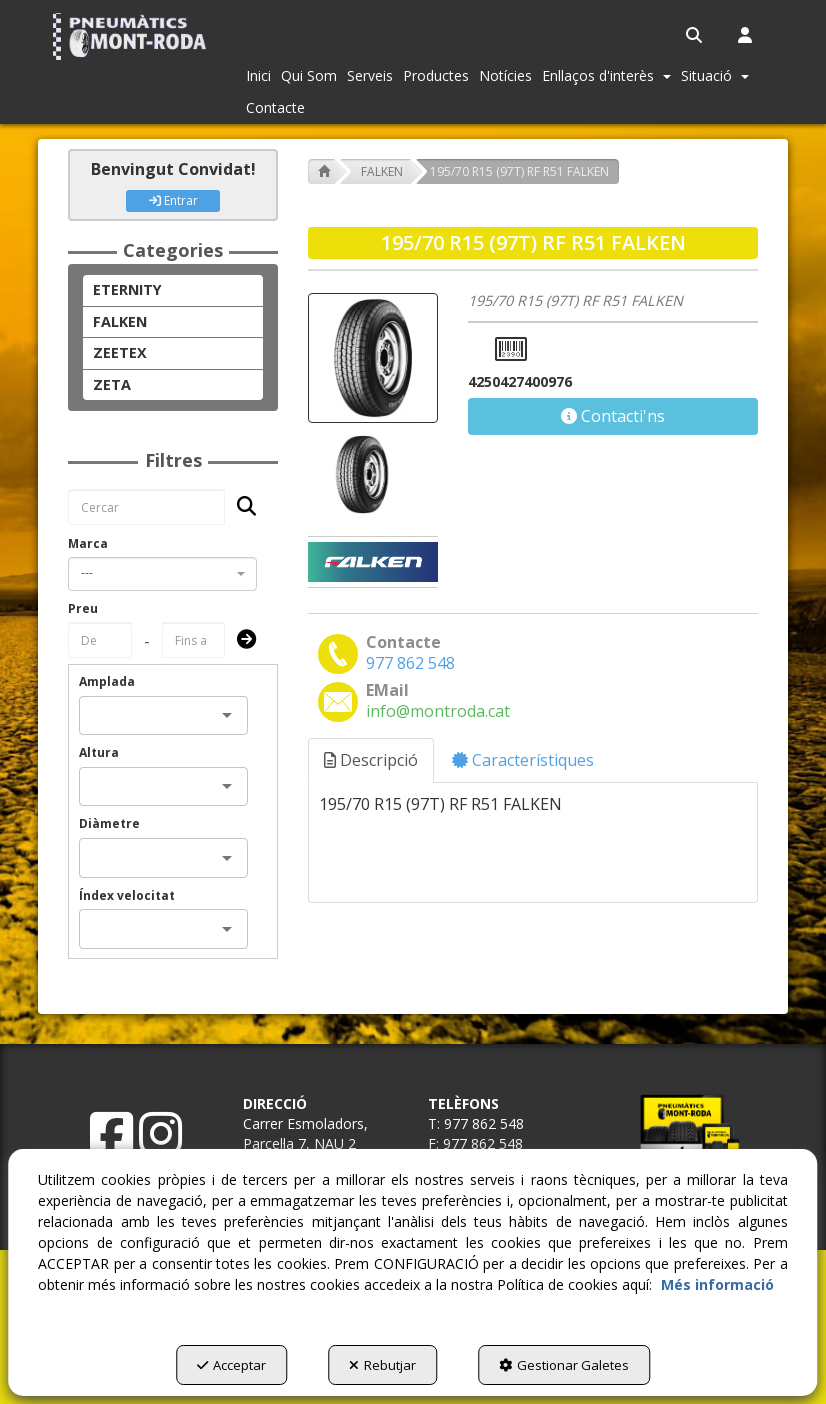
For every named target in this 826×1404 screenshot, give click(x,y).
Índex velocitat (127, 895)
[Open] (227, 715)
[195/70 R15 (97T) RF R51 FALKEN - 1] (360, 474)
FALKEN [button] (120, 321)
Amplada (107, 681)
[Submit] (240, 640)
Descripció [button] (371, 760)
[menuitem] (695, 35)
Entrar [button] (173, 200)
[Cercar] (240, 507)
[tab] (372, 760)
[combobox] (162, 574)
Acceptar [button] (227, 1365)
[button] (132, 36)
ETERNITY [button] (127, 289)
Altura (99, 752)
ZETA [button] (112, 384)
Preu (83, 608)
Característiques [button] (523, 760)
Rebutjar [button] (382, 1365)
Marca (88, 543)
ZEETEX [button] (120, 352)
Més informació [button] (717, 1284)
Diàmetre (109, 823)
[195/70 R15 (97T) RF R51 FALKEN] (373, 358)
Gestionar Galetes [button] (568, 1365)
